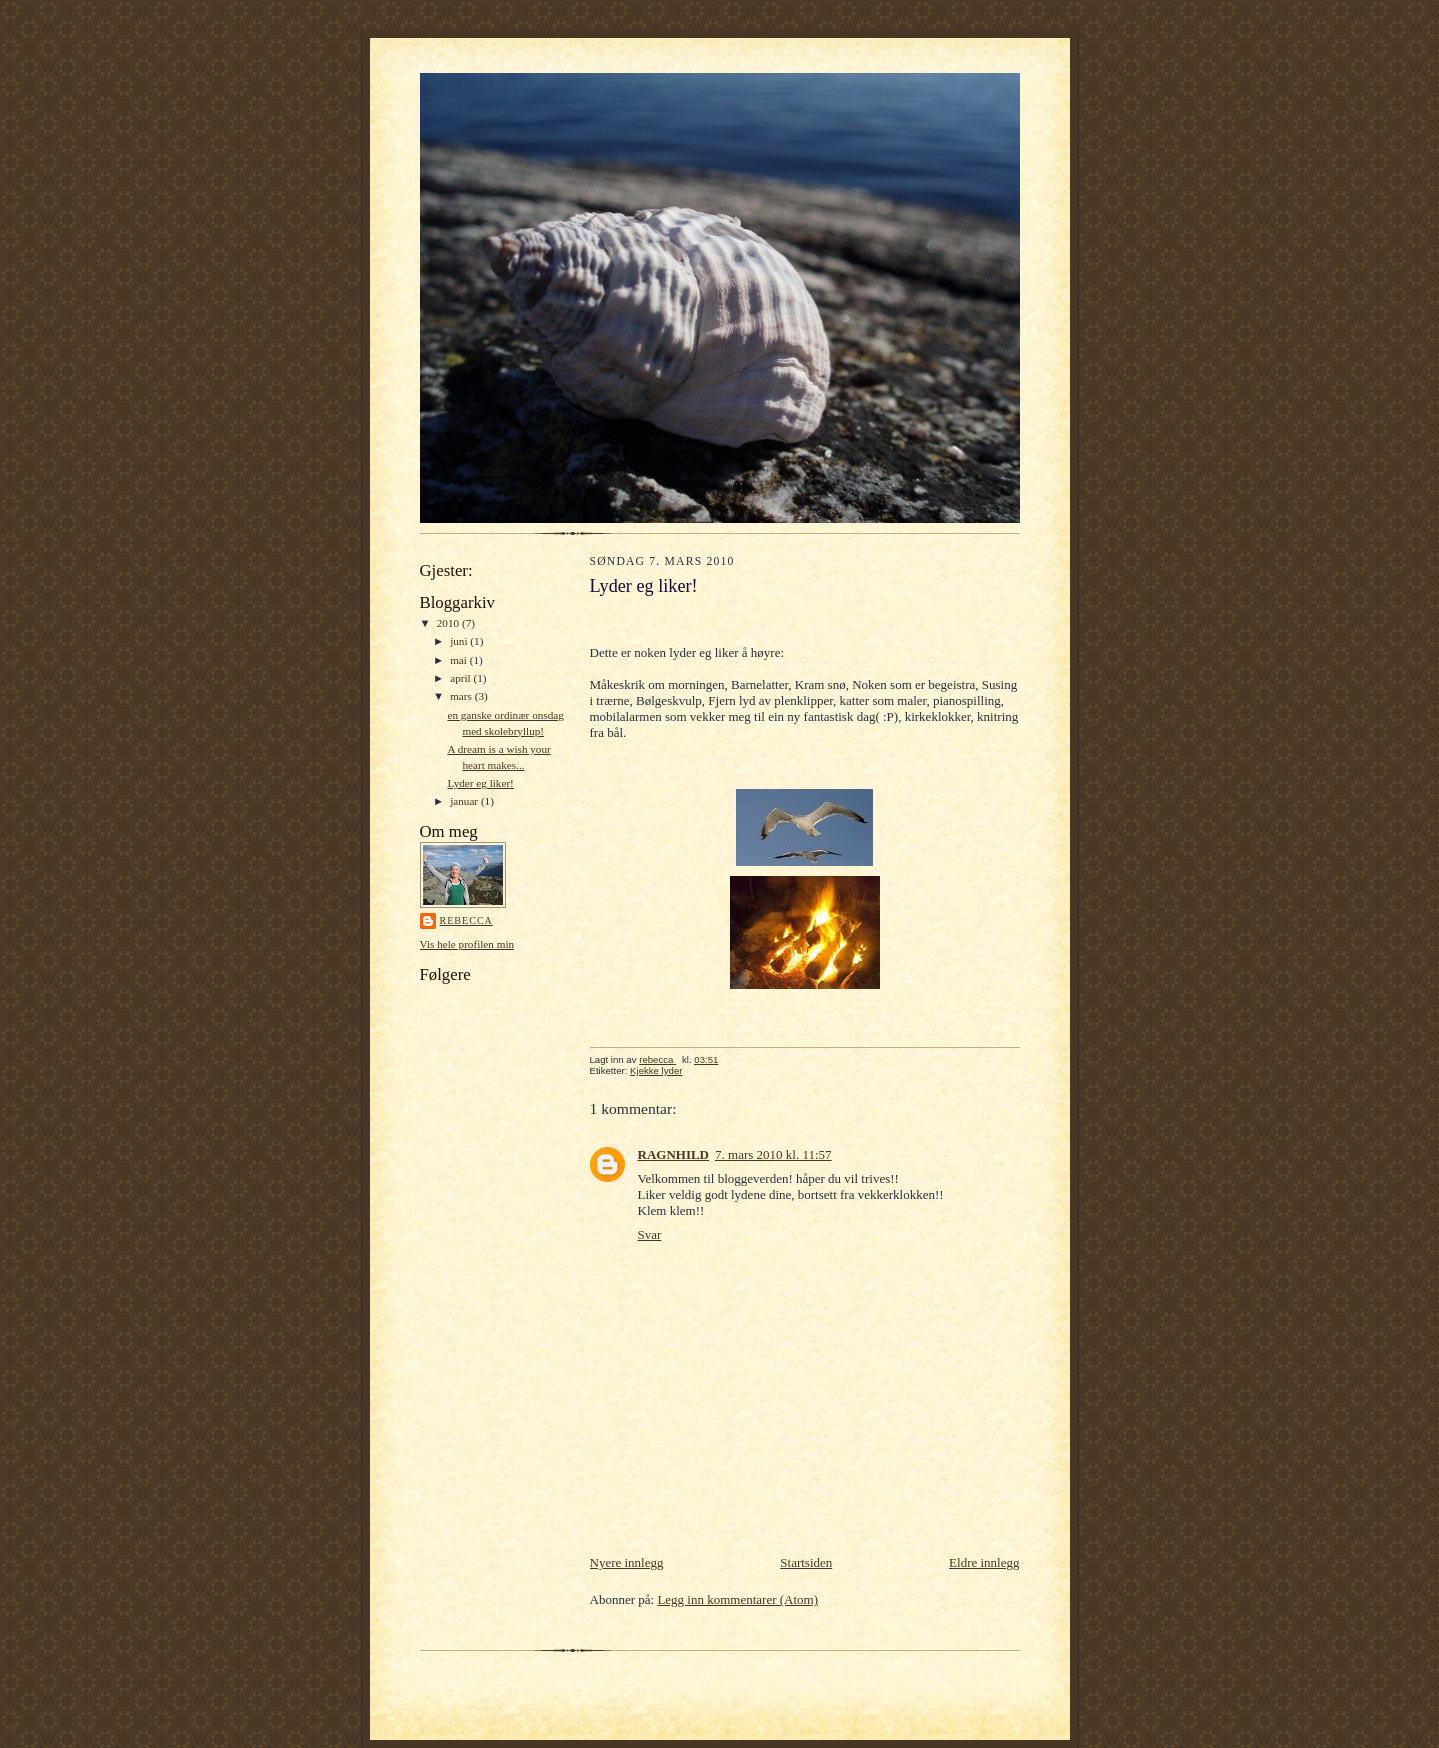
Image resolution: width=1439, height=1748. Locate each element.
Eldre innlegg (984, 1562)
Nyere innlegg (627, 1562)
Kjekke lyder (656, 1070)
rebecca (466, 920)
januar (465, 801)
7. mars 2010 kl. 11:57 (773, 1154)
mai (460, 660)
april (461, 678)
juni (460, 641)
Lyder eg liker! (480, 783)
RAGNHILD (674, 1154)
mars (462, 696)
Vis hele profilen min (467, 944)
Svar (650, 1234)
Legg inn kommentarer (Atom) (737, 1599)
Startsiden (806, 1562)
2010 (449, 623)
